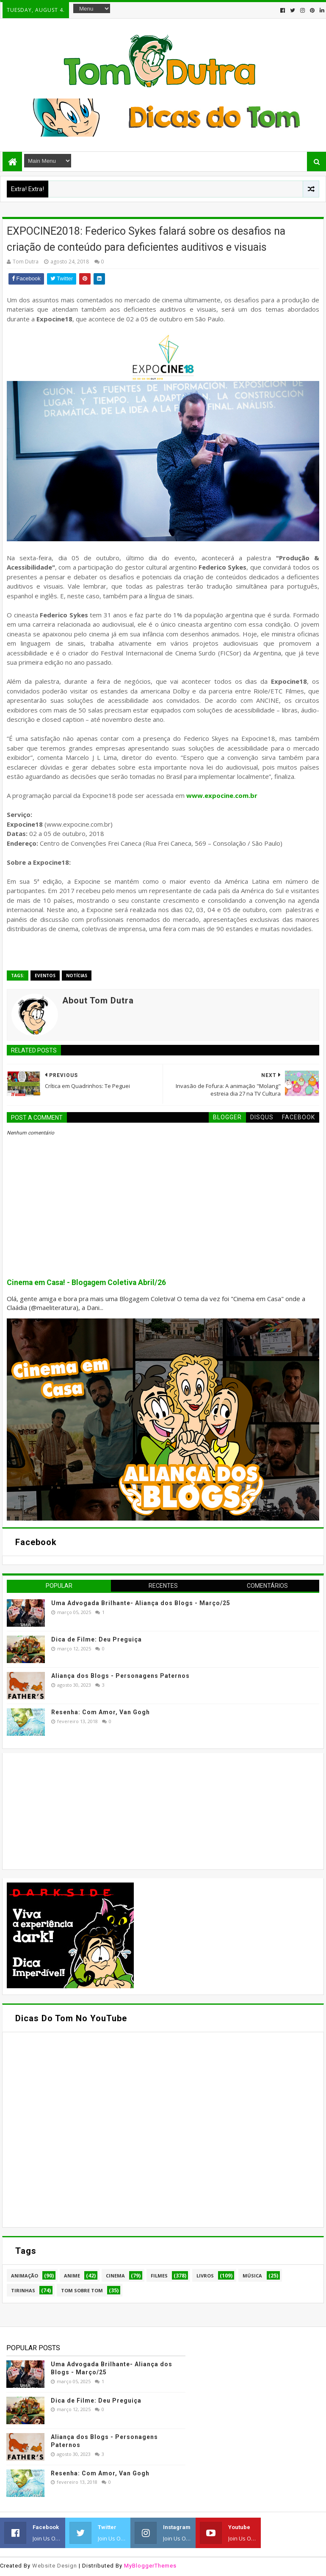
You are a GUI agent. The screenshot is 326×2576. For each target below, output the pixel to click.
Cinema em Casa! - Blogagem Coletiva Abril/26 (86, 1282)
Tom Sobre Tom (82, 2290)
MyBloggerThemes (150, 2565)
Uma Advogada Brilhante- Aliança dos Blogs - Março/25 (140, 1603)
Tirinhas (23, 2290)
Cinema (115, 2275)
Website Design (54, 2565)
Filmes (159, 2275)
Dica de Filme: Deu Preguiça (96, 1639)
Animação (24, 2275)
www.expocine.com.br (221, 795)
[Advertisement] (70, 1810)
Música (252, 2275)
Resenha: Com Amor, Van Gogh (100, 1712)
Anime (72, 2275)
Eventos (45, 975)
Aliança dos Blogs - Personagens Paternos (120, 1675)
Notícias (76, 975)
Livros (205, 2275)
